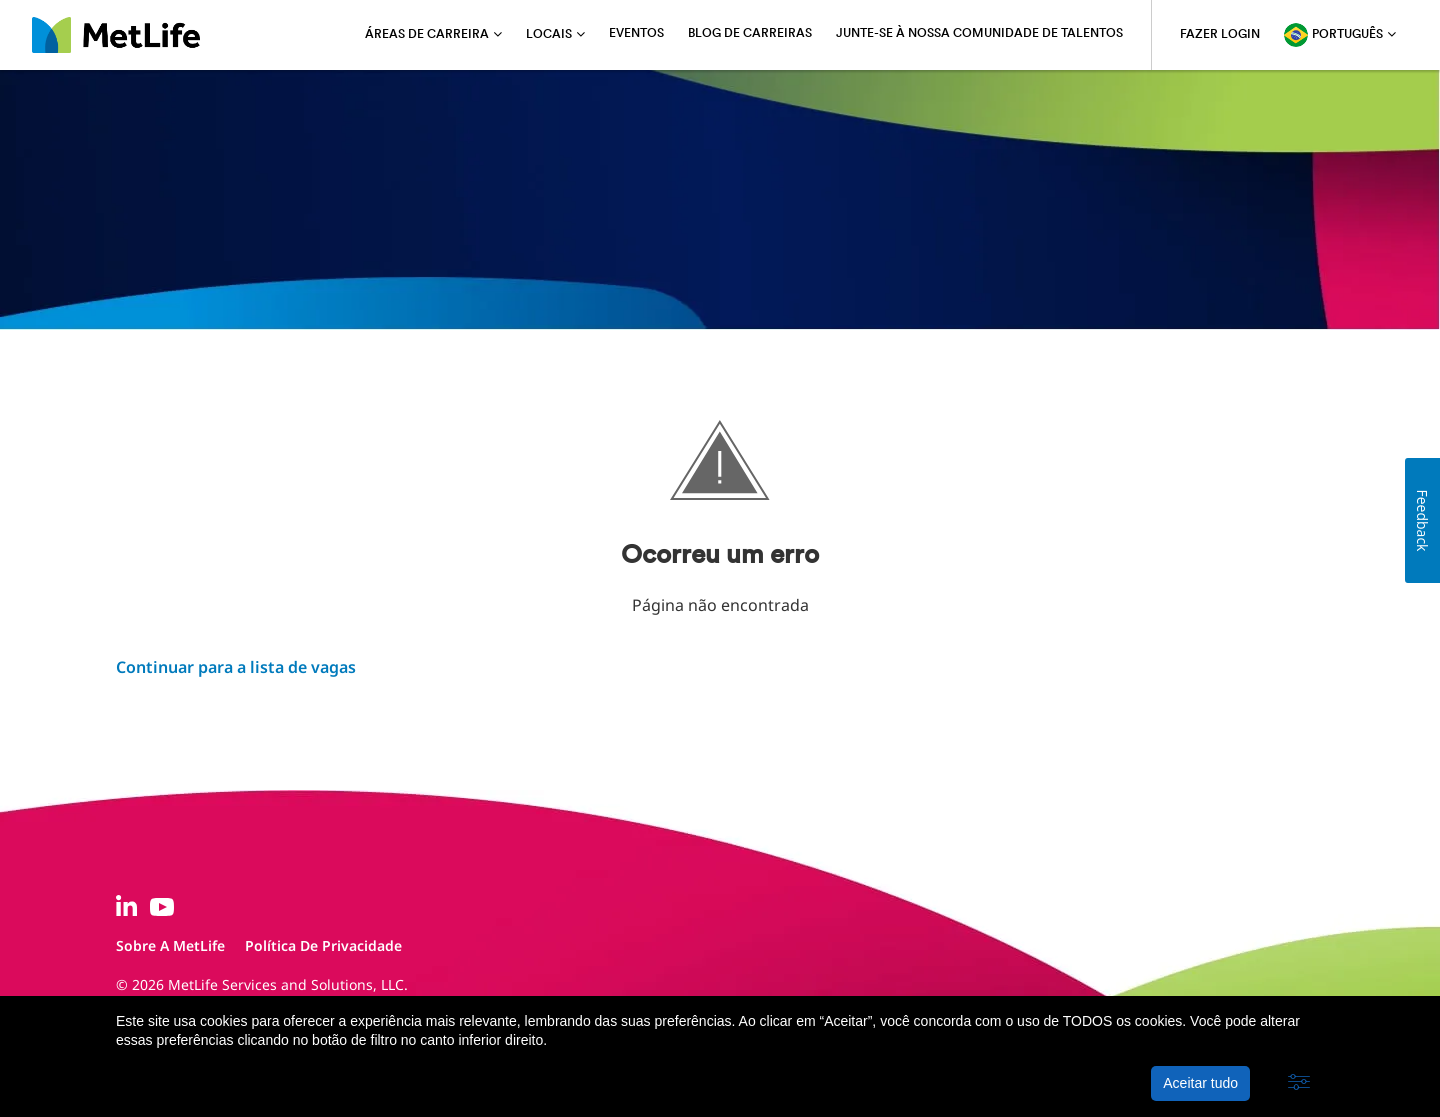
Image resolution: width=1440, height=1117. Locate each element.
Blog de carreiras (750, 34)
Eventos (636, 34)
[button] (1299, 1083)
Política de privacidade (323, 945)
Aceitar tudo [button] (1200, 1083)
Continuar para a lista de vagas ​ (236, 667)
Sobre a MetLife (170, 945)
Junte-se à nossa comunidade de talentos (979, 34)
